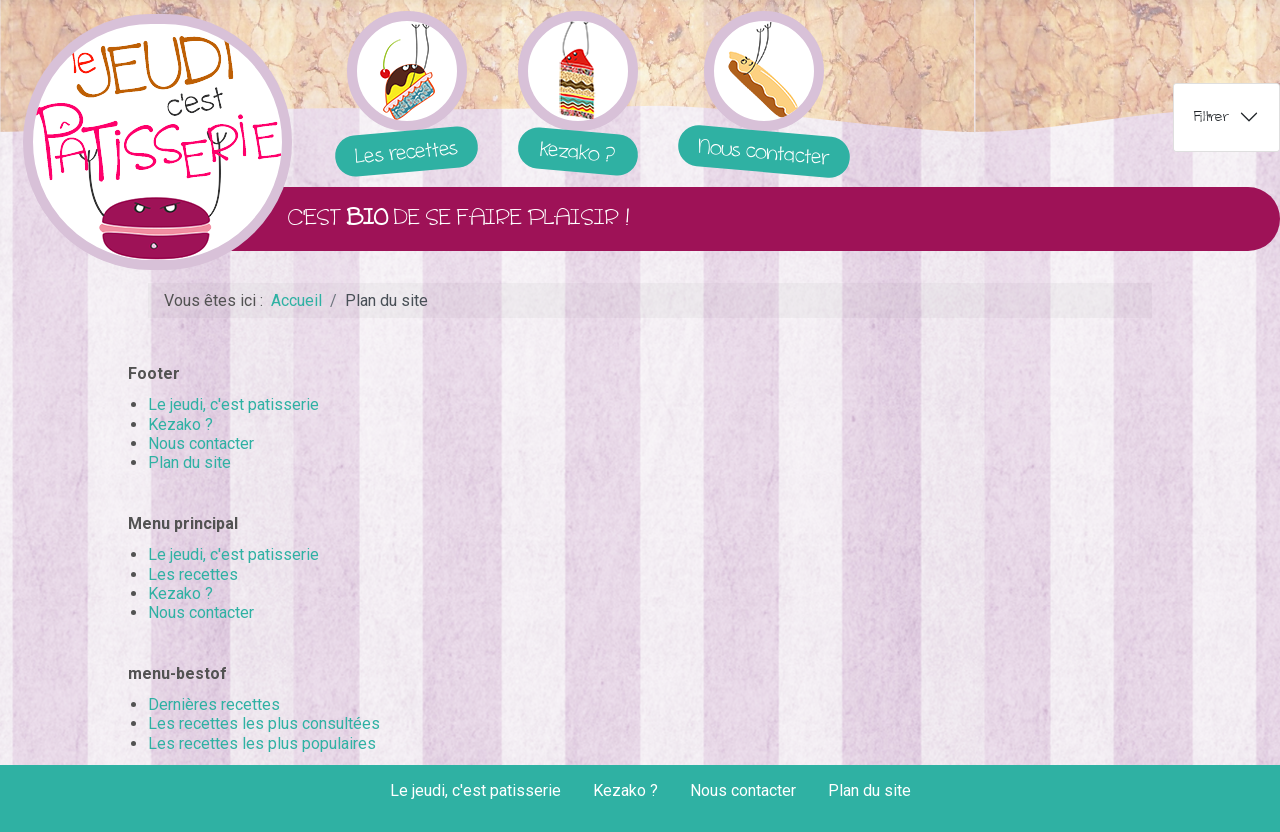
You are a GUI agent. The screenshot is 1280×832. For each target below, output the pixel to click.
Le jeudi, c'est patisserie (233, 404)
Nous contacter (201, 443)
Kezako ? (180, 424)
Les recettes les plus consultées (264, 723)
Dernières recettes (214, 704)
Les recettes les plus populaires (262, 743)
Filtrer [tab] (1211, 116)
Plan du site (189, 462)
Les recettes (193, 574)
